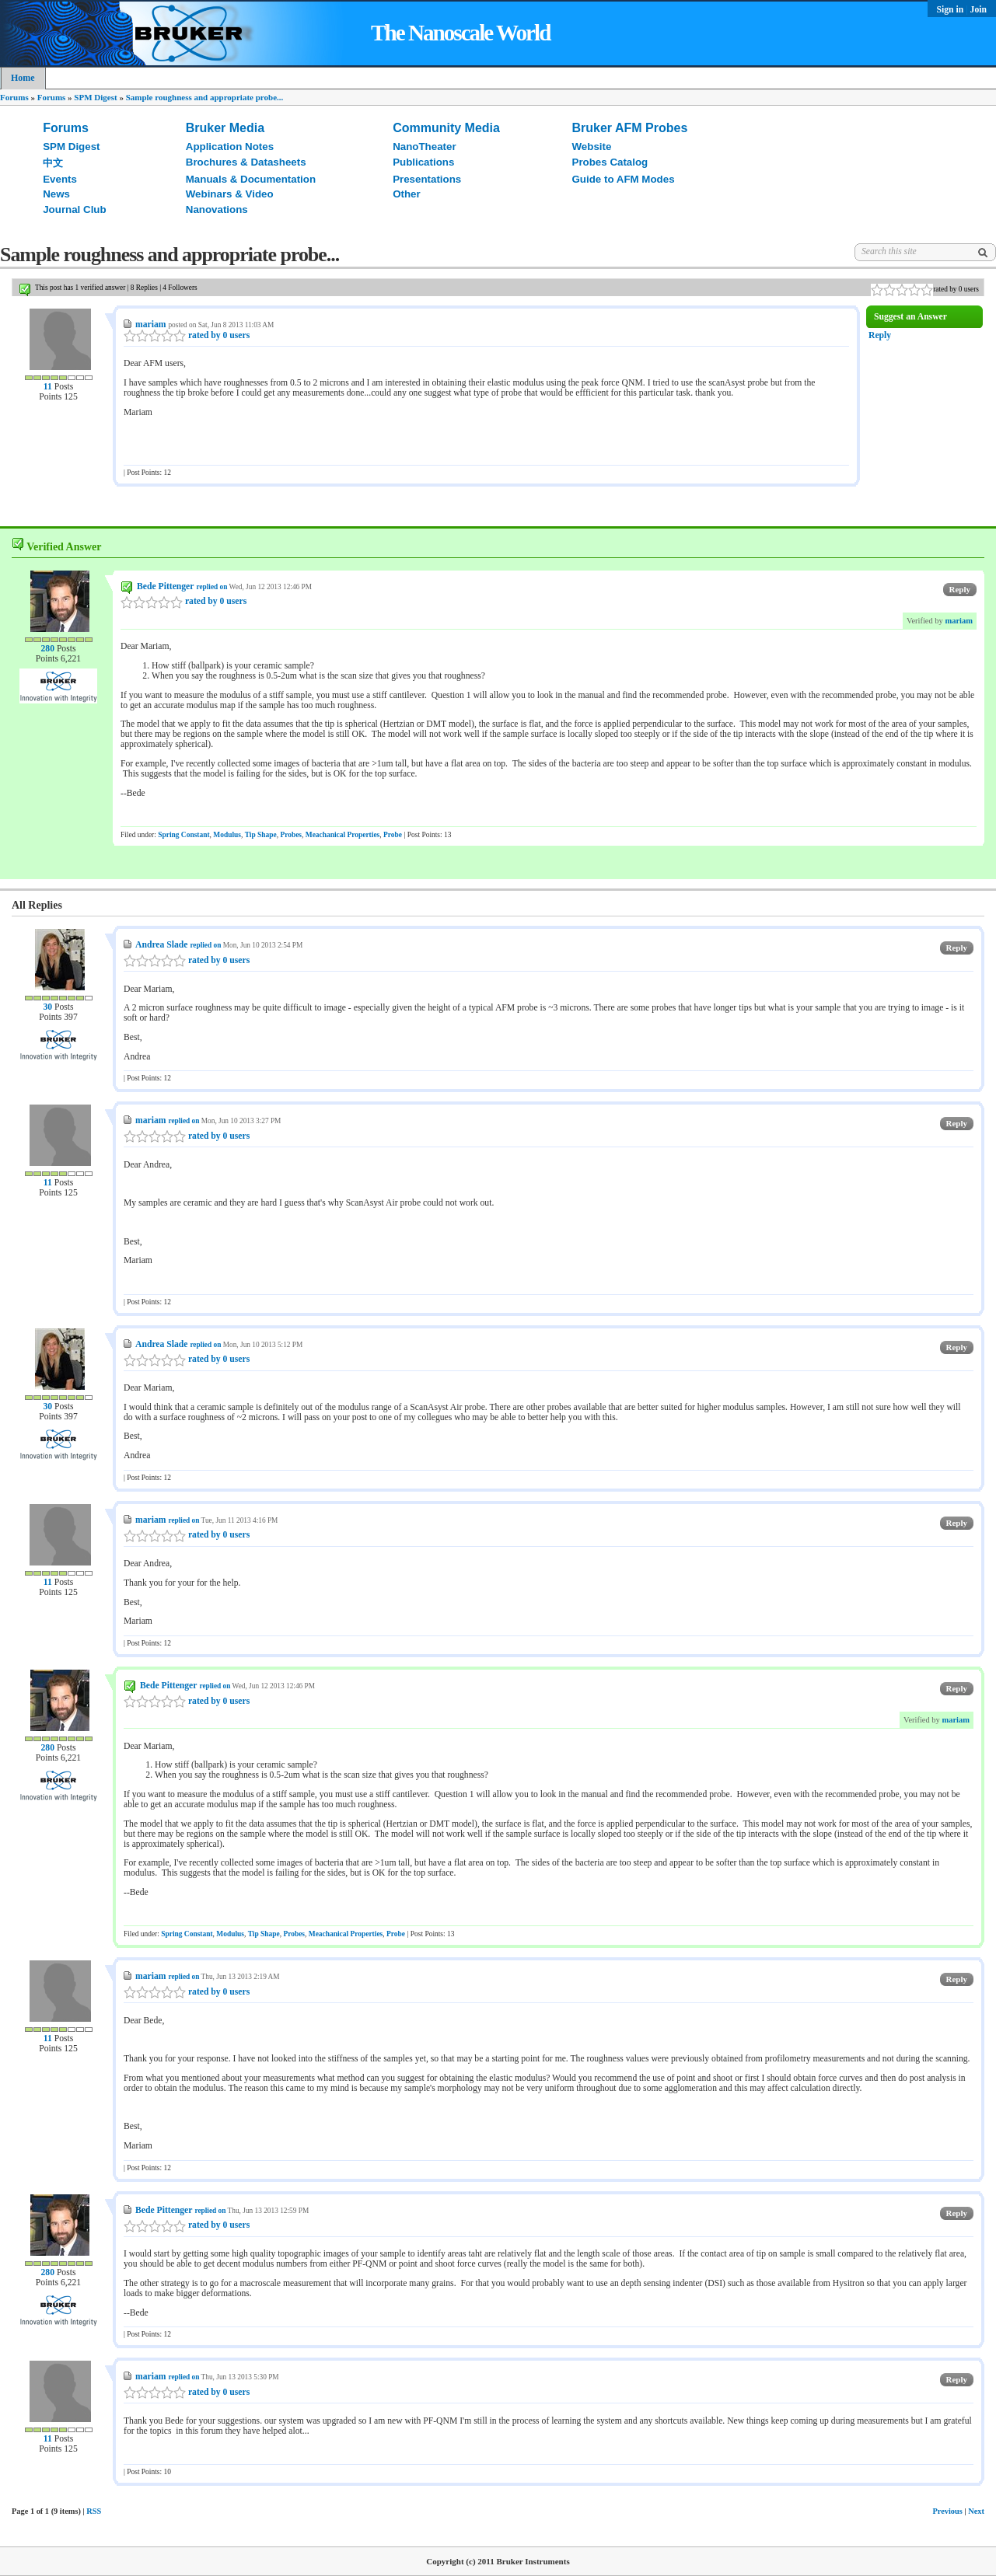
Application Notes (230, 146)
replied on (211, 587)
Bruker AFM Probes (630, 127)
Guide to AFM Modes (623, 179)
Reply (879, 335)
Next (976, 2511)
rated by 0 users (187, 335)
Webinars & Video (230, 194)
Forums (14, 97)
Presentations (427, 179)
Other (407, 194)
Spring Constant (183, 835)
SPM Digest (95, 97)
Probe (392, 835)
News (56, 194)
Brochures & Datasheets (246, 162)
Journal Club (74, 209)
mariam (150, 324)
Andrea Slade (161, 945)
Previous (947, 2511)
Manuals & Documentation (251, 179)
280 (47, 649)
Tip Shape (261, 835)
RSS (93, 2511)
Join (978, 10)
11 (48, 387)
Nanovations (217, 209)
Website (592, 146)
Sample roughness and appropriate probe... (205, 97)
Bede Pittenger (165, 586)
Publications (423, 162)
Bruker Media (225, 127)
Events (60, 179)
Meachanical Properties (343, 835)
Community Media (446, 127)
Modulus (227, 835)
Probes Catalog (610, 162)
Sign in (951, 10)
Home (23, 77)
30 (47, 1007)
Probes (291, 835)
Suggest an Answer (910, 317)
